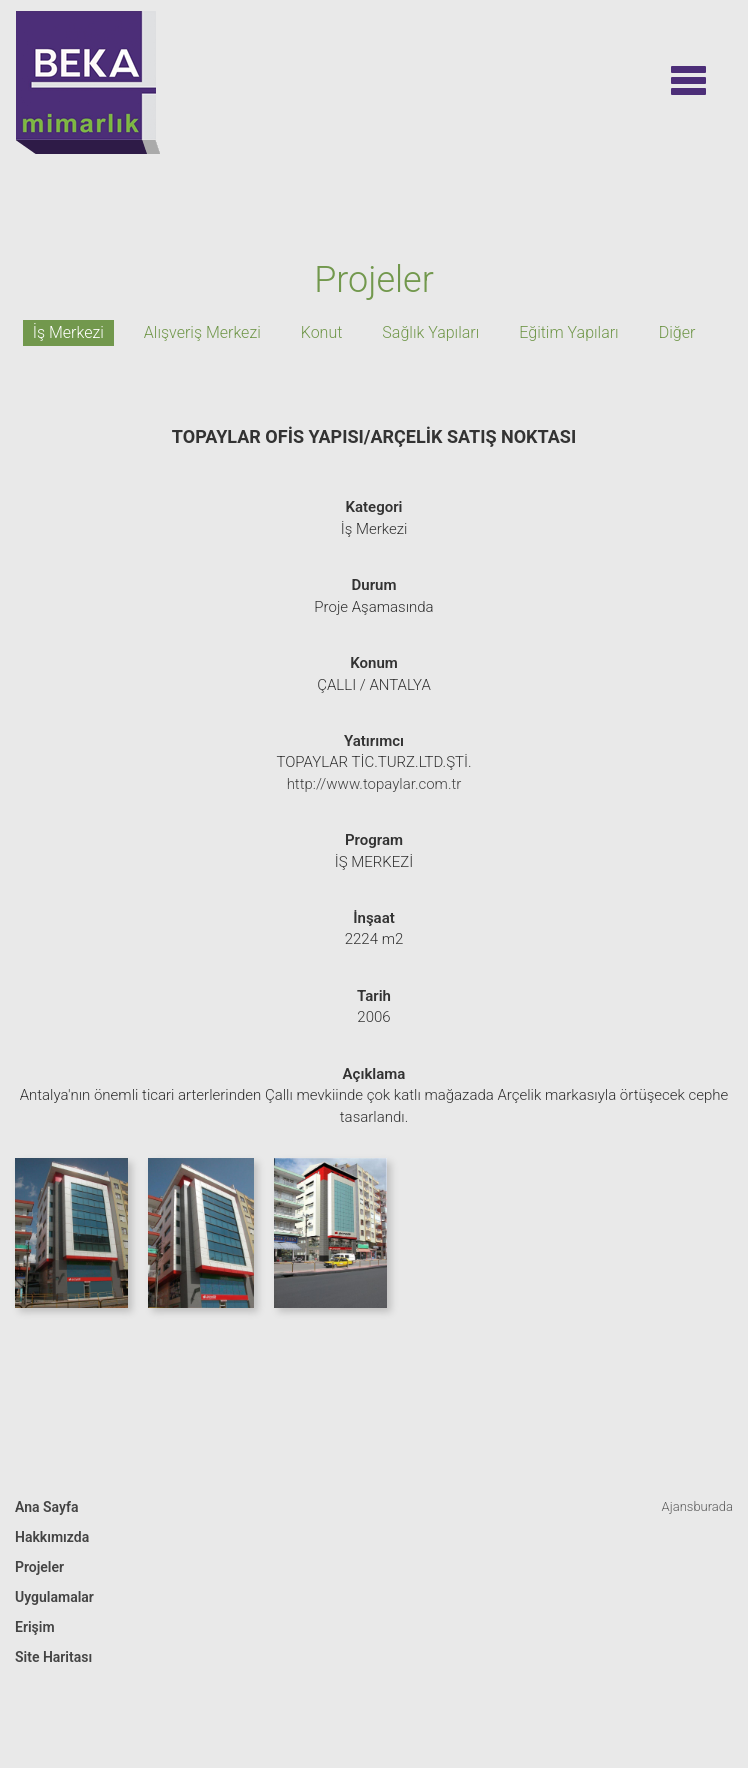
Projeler (39, 1567)
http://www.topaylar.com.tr (374, 784)
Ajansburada (697, 1506)
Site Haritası (53, 1657)
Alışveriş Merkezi (202, 332)
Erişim (35, 1627)
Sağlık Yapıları (430, 332)
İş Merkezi (68, 332)
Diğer (677, 332)
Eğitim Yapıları (568, 332)
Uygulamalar (54, 1597)
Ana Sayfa (47, 1507)
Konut (322, 332)
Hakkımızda (52, 1537)
